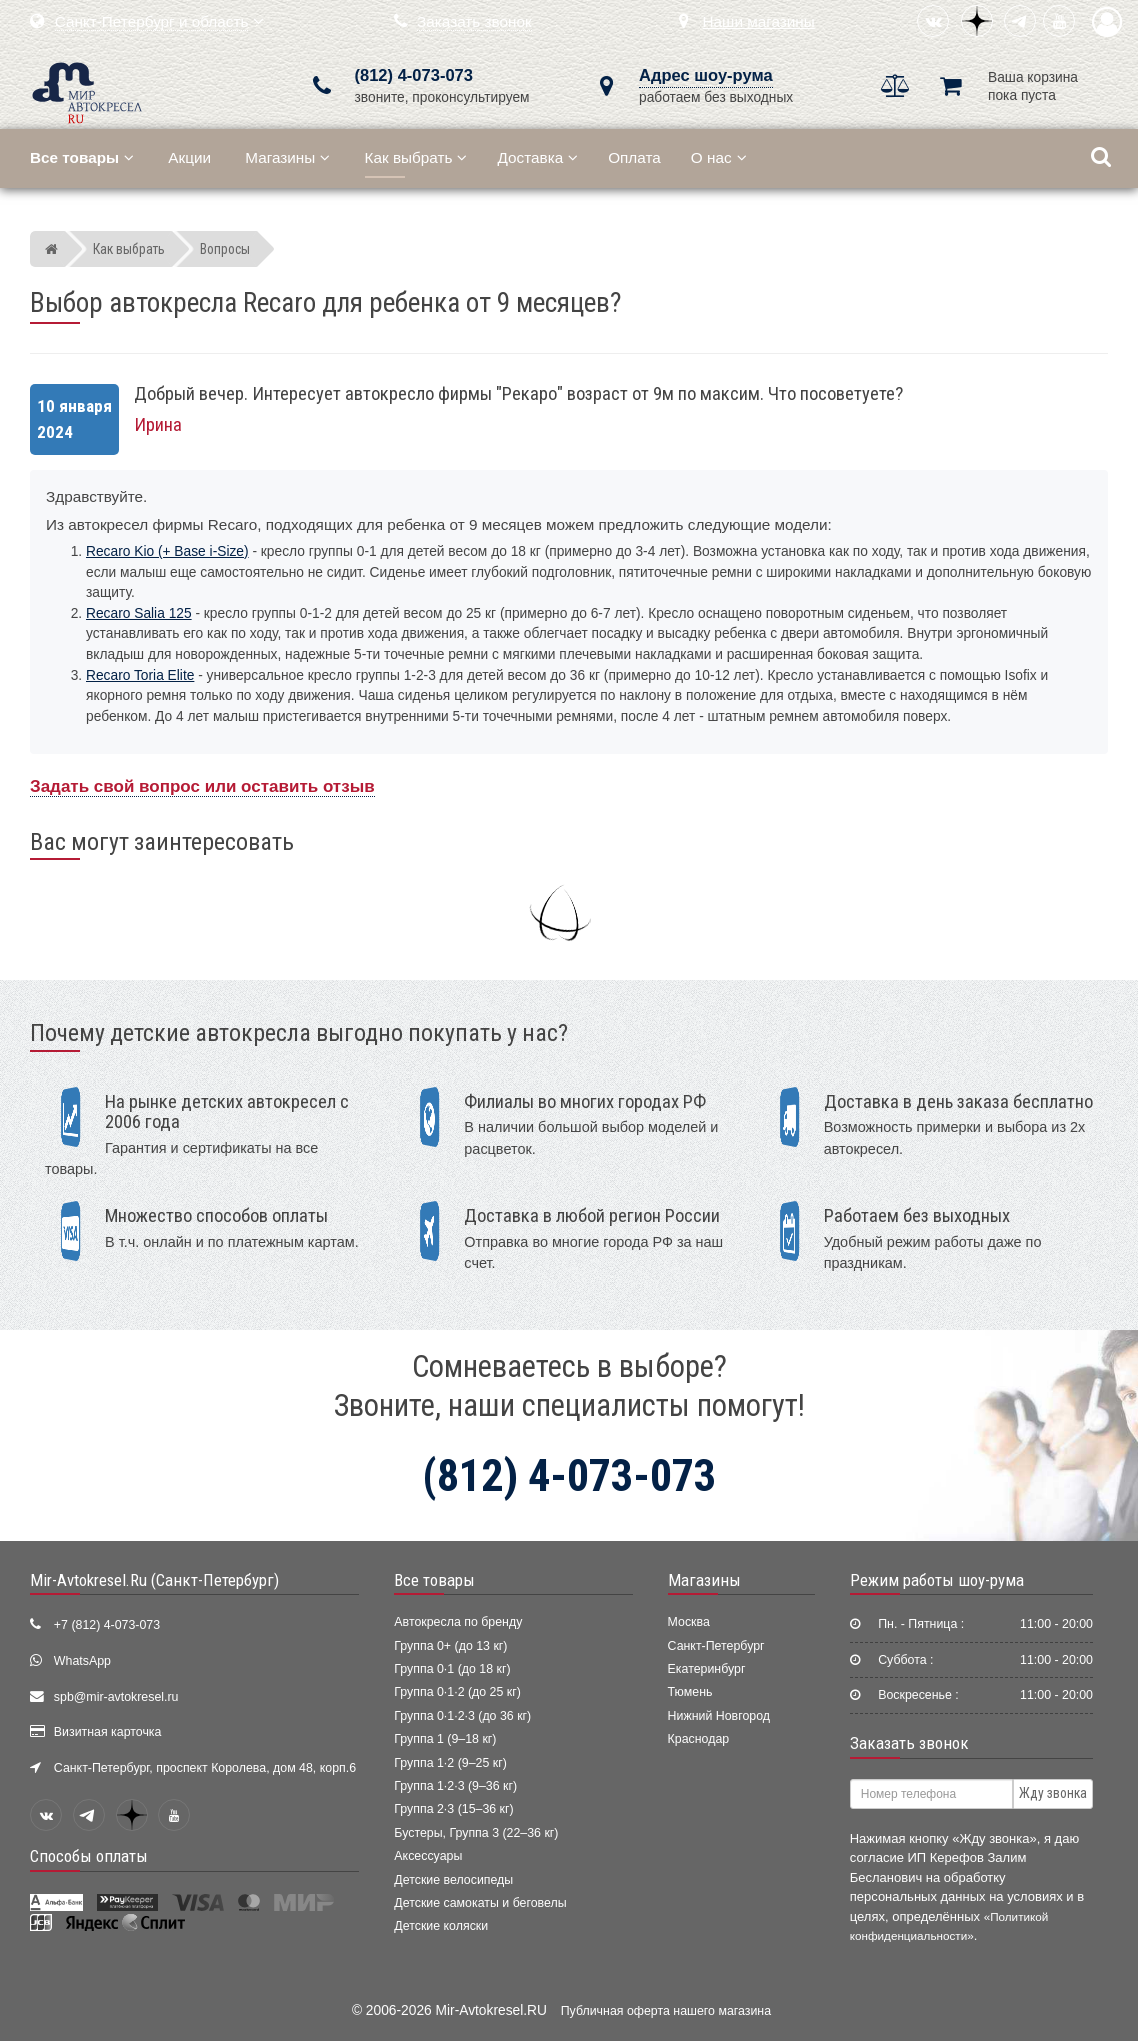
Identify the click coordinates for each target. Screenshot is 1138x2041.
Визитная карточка (108, 1732)
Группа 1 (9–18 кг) (445, 1739)
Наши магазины (759, 21)
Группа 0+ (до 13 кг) (450, 1646)
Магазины (287, 157)
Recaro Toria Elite (140, 675)
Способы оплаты (89, 1856)
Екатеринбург (707, 1669)
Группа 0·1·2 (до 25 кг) (457, 1692)
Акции (189, 157)
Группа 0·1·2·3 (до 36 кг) (462, 1716)
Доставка (537, 157)
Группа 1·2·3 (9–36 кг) (455, 1786)
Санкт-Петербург (716, 1646)
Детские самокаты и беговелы (480, 1903)
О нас (719, 157)
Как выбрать (416, 157)
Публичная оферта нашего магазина (666, 2011)
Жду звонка (1053, 1793)
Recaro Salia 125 (139, 613)
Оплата (634, 157)
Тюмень (690, 1692)
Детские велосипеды (453, 1880)
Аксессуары (428, 1856)
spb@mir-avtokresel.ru (116, 1697)
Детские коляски (441, 1926)
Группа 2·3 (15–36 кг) (453, 1809)
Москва (689, 1622)
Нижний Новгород (719, 1716)
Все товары (434, 1580)
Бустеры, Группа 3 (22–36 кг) (476, 1833)
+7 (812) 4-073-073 (107, 1625)
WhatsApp (82, 1661)
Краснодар (699, 1739)
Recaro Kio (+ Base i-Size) (167, 551)
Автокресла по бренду (458, 1622)
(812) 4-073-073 (414, 75)
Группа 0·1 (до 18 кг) (452, 1669)
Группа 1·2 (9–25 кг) (450, 1763)
